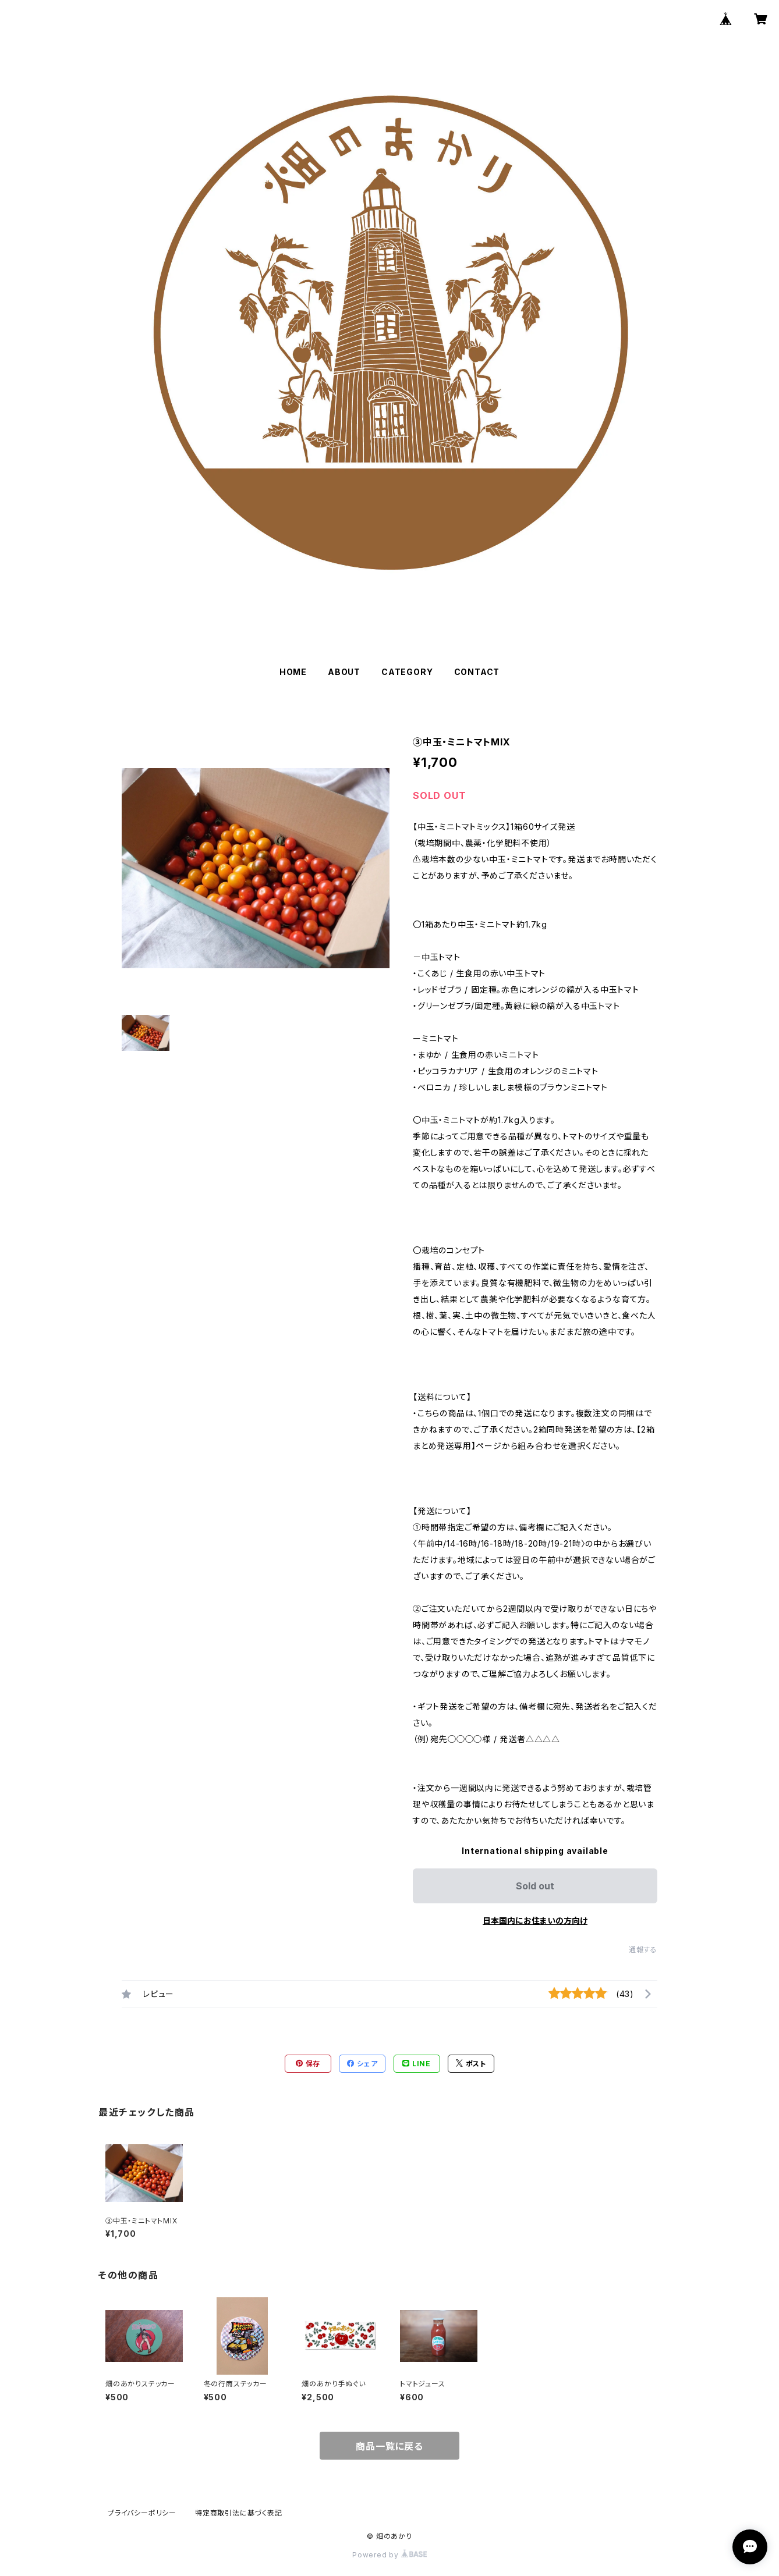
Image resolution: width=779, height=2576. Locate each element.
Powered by (389, 2554)
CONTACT (477, 672)
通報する (643, 1949)
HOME (293, 672)
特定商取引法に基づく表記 (238, 2513)
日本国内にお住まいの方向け (535, 1920)
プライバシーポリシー (142, 2513)
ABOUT (344, 672)
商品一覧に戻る (389, 2446)
